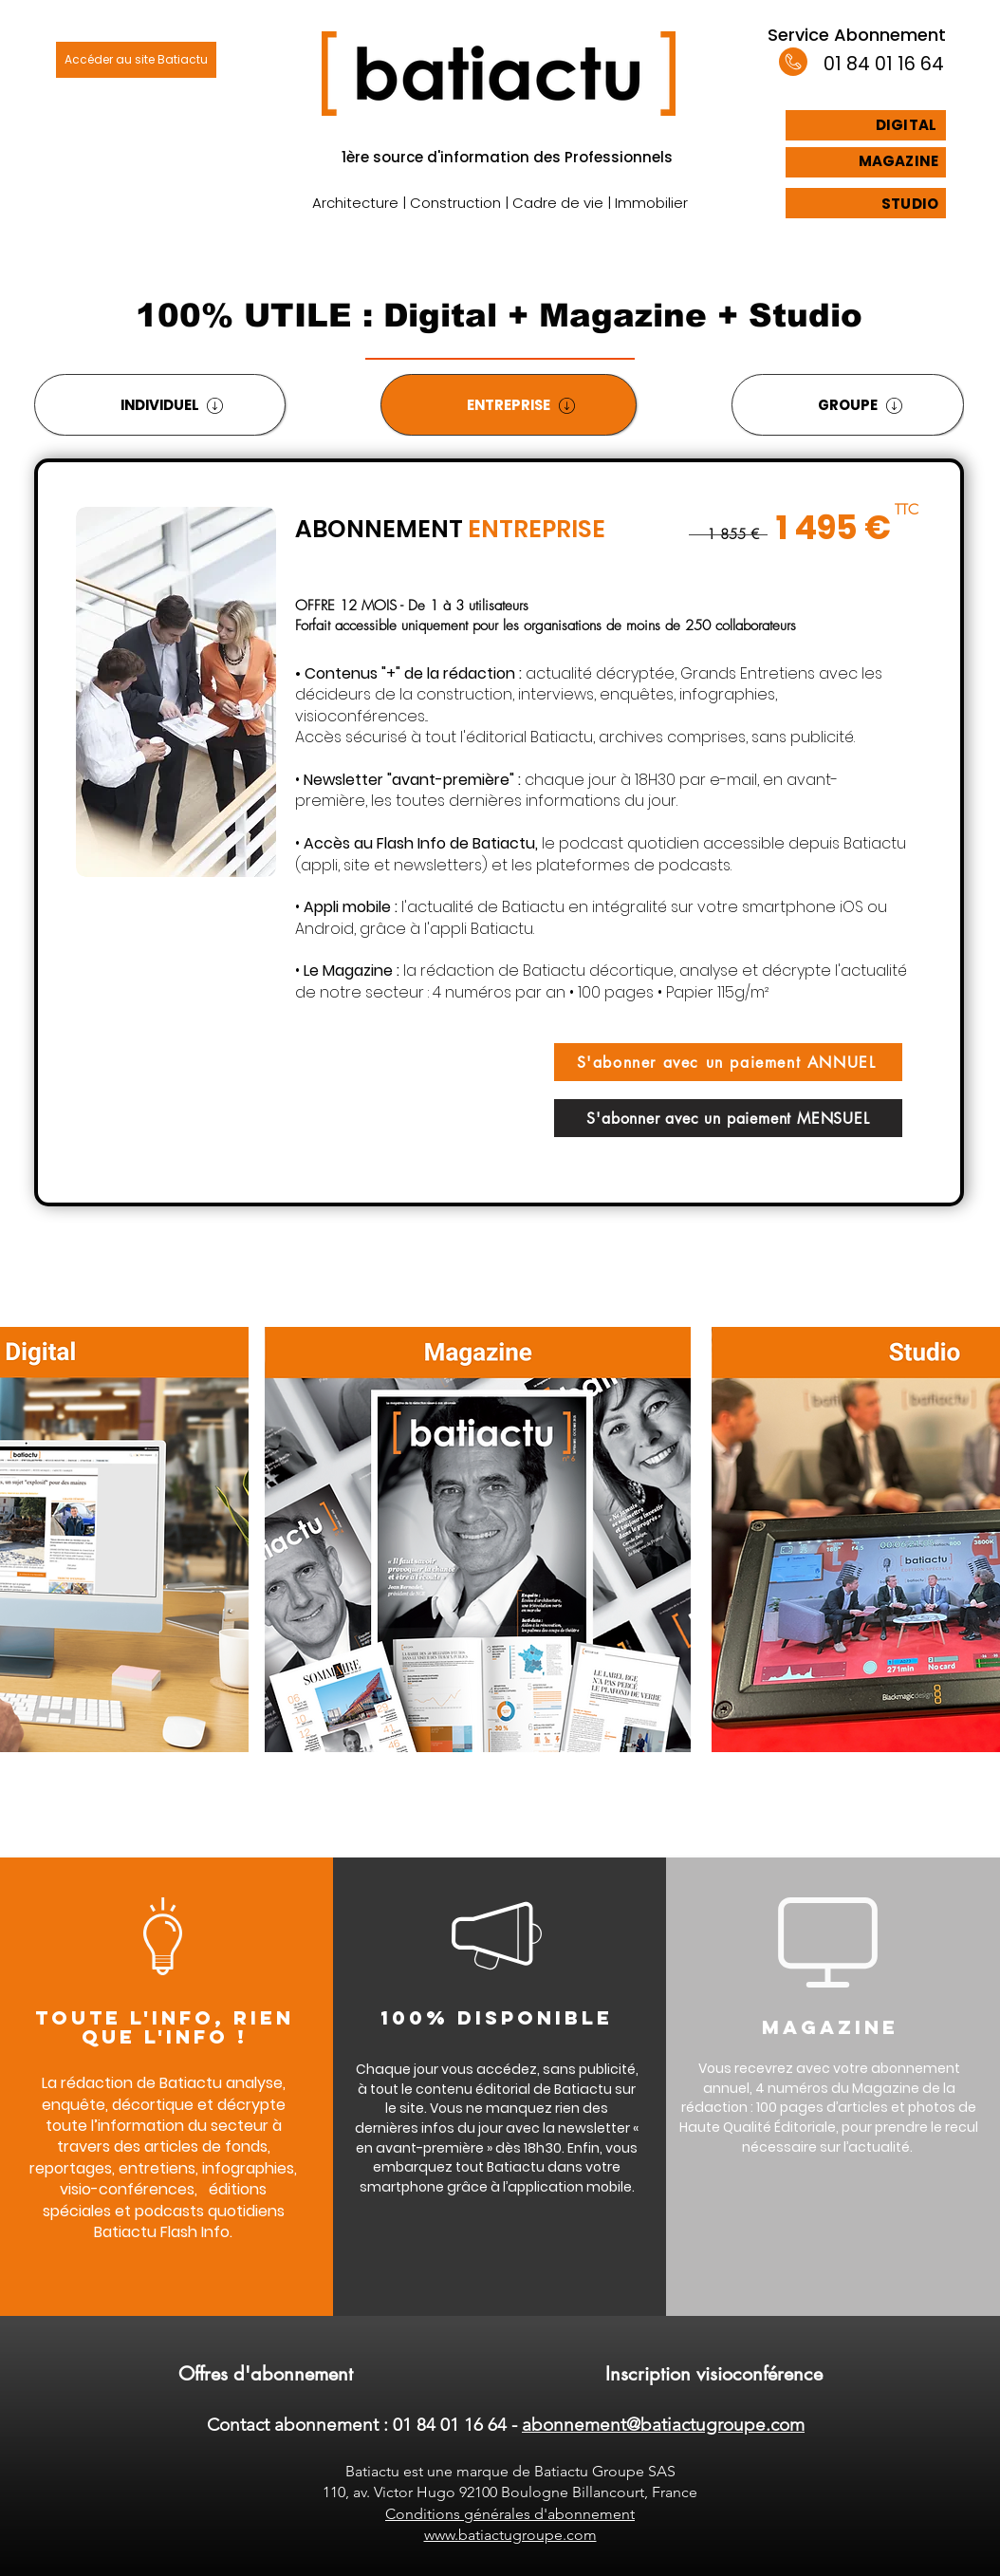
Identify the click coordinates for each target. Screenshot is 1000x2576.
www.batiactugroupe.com (510, 2535)
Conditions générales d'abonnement (510, 2514)
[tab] (160, 405)
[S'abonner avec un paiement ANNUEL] (728, 1062)
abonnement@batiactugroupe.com (663, 2425)
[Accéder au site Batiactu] (136, 60)
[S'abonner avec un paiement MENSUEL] (728, 1118)
